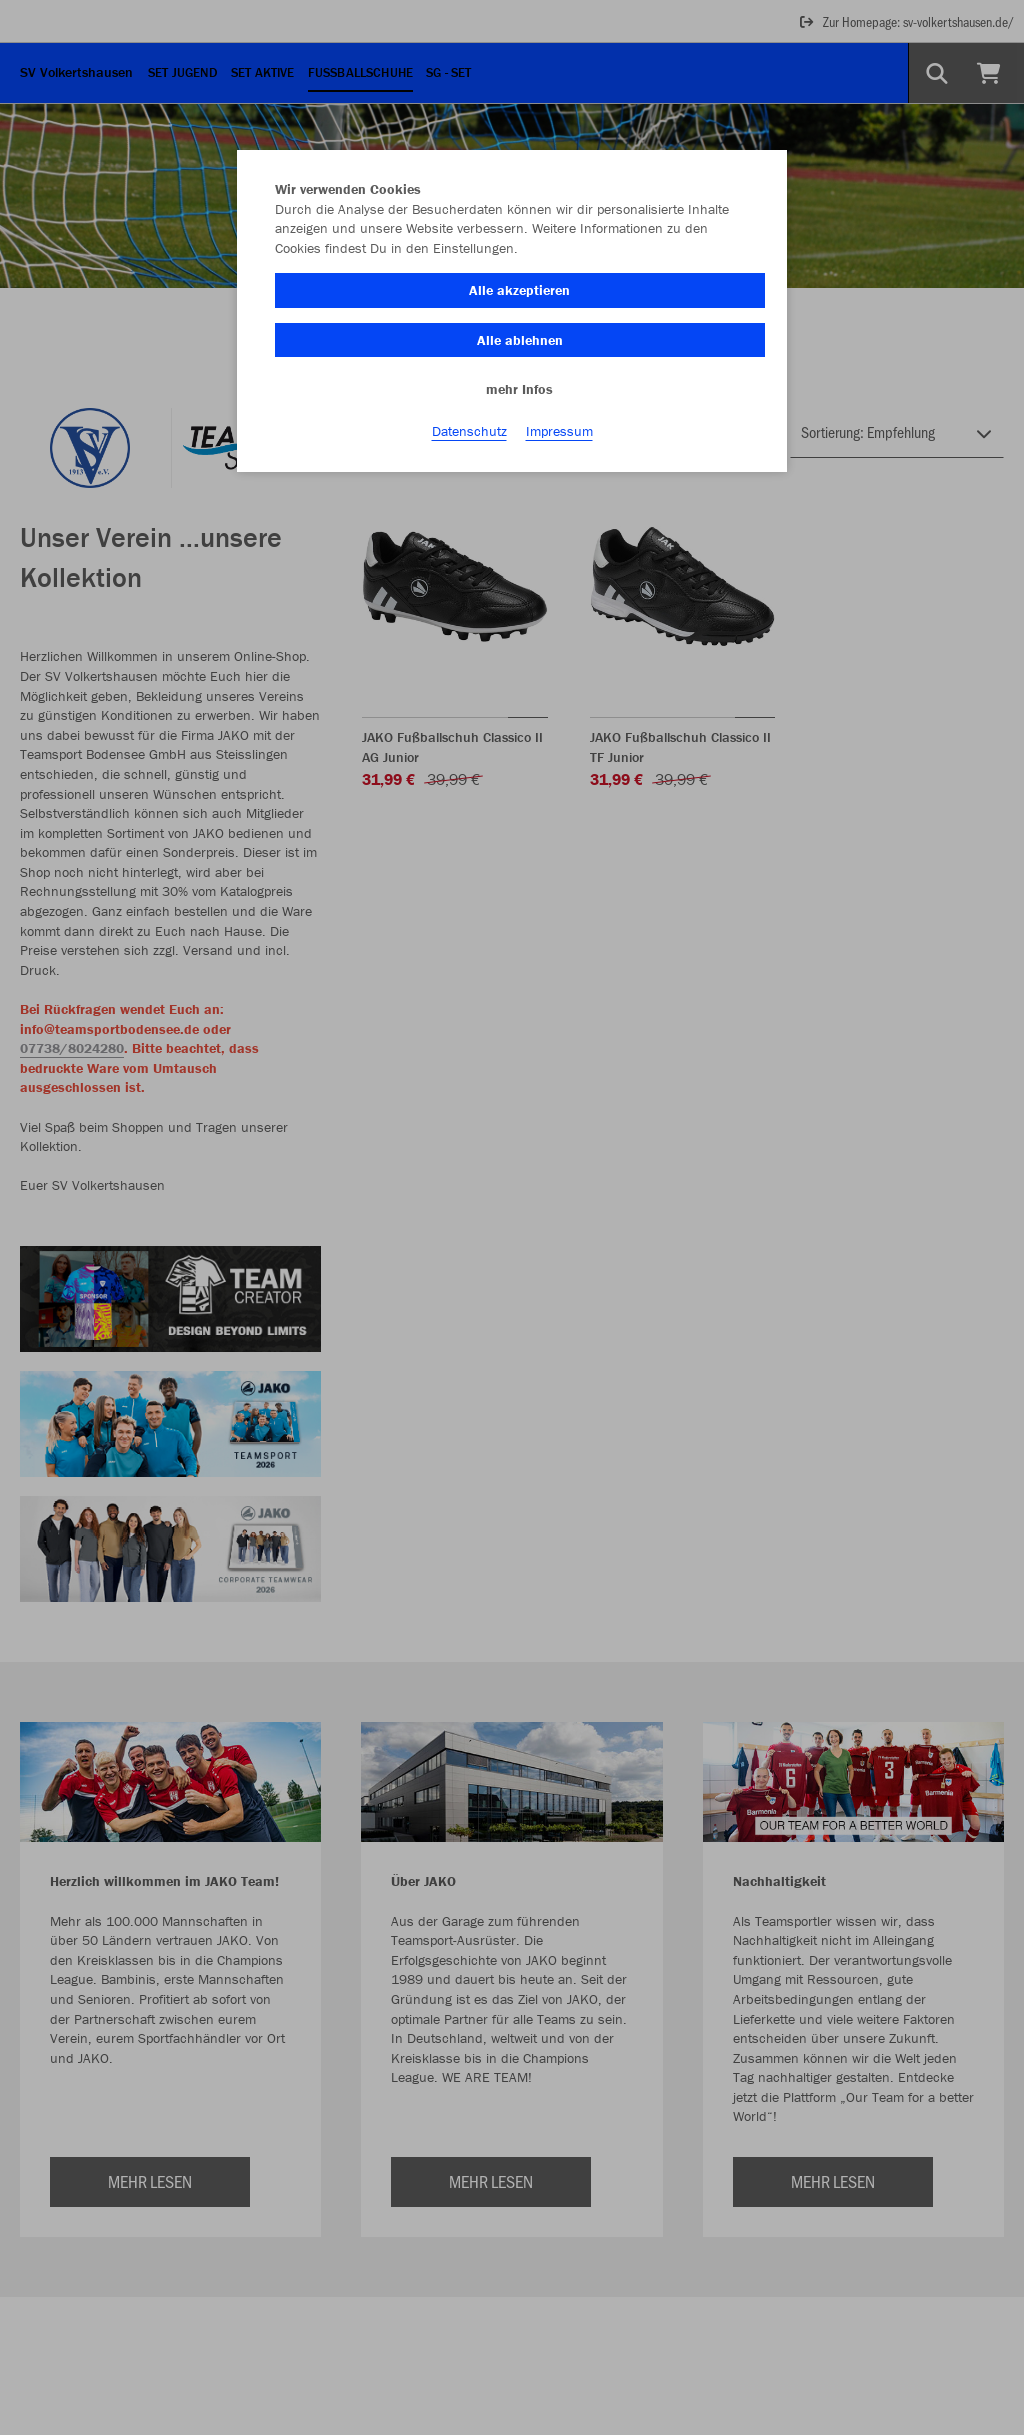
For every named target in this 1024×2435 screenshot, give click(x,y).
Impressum (559, 431)
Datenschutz (469, 431)
